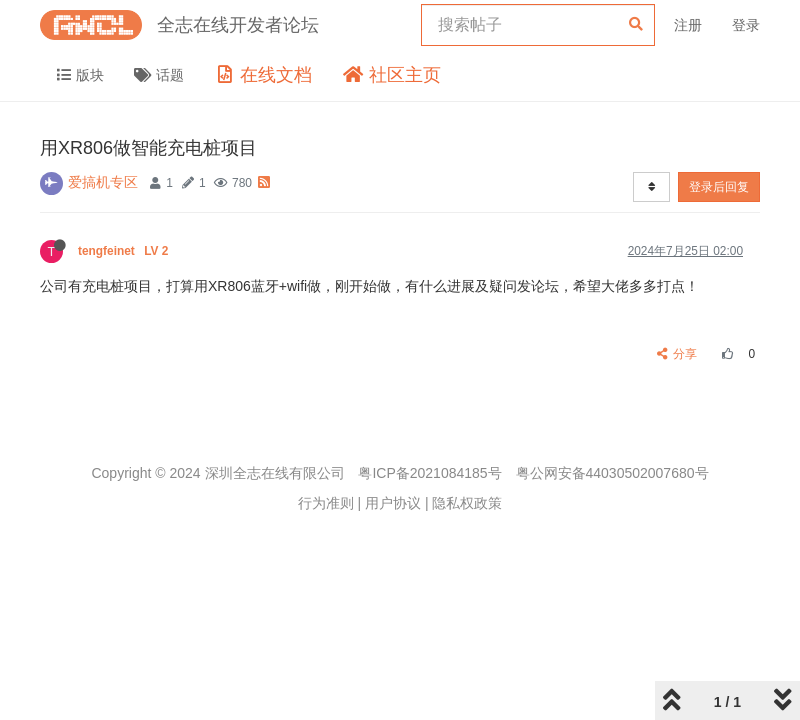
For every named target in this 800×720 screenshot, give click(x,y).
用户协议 (393, 503)
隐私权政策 (467, 503)
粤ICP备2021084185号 (429, 473)
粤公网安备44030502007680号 (612, 473)
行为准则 (326, 503)
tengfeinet (125, 251)
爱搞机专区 (103, 182)
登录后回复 (719, 187)
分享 (677, 354)
